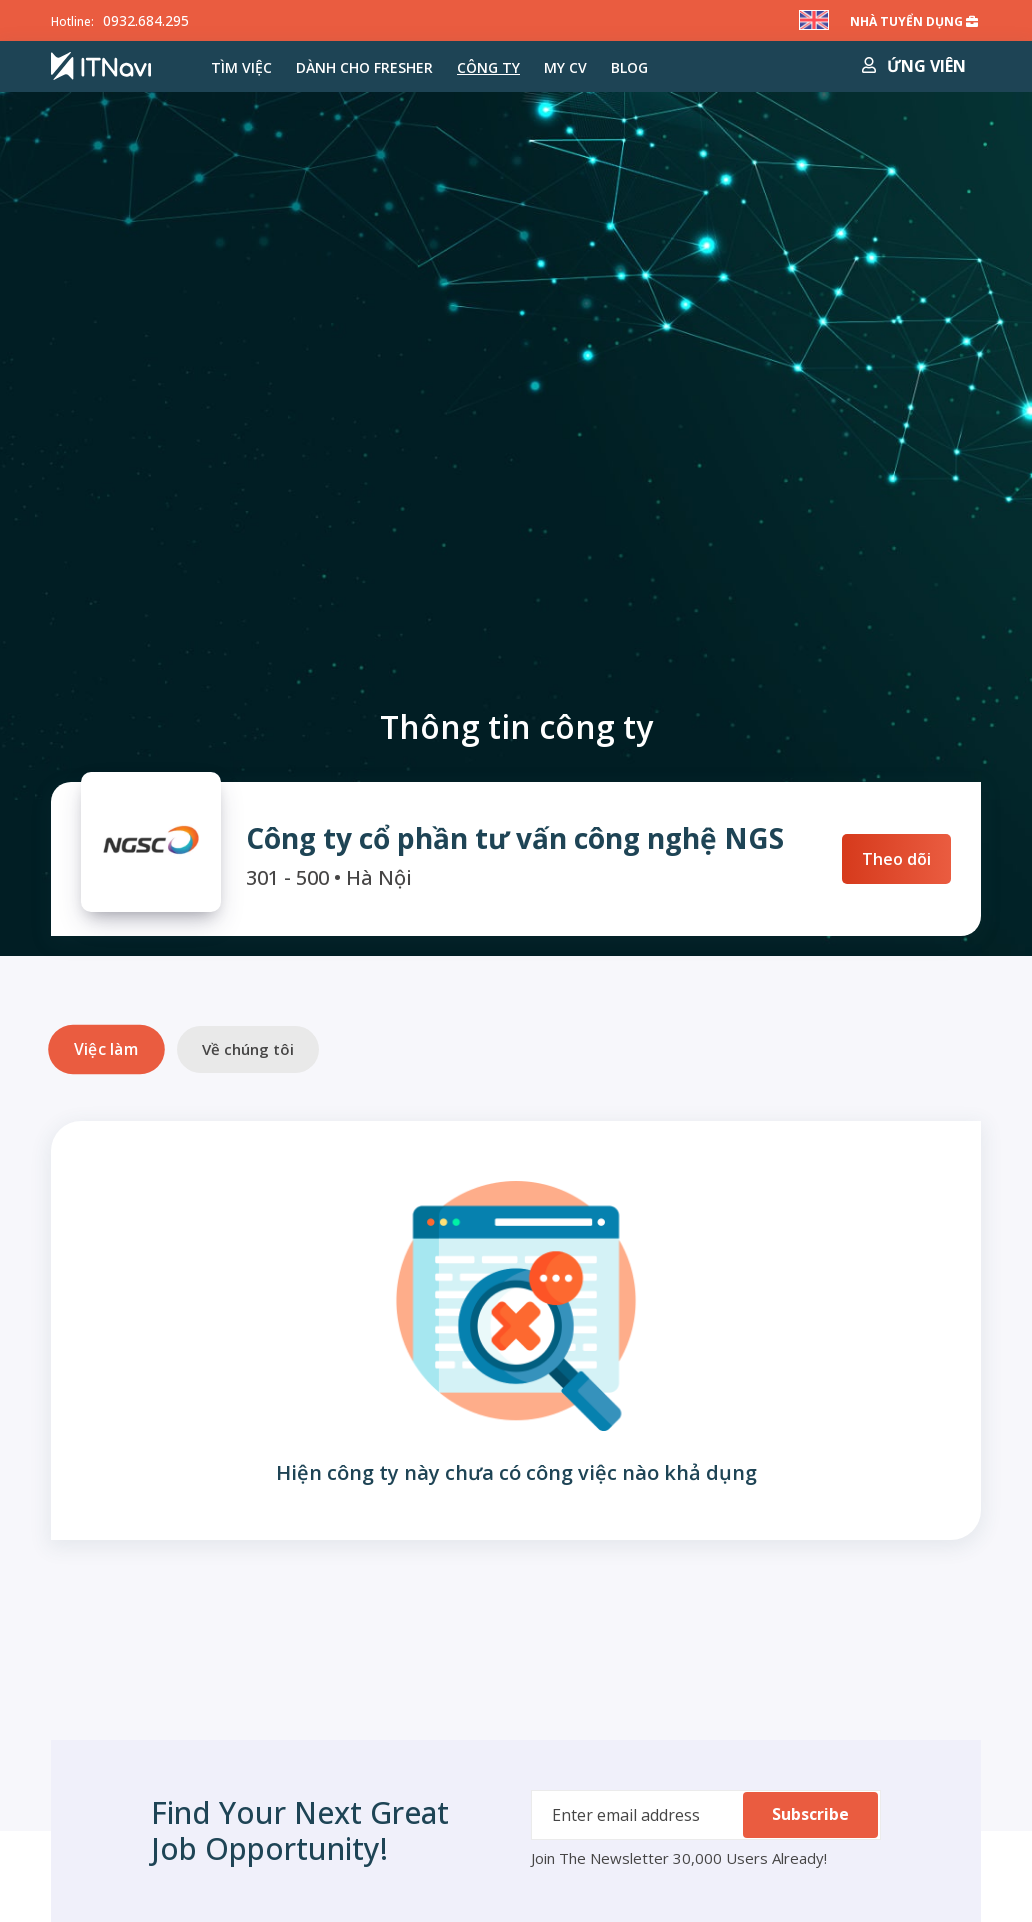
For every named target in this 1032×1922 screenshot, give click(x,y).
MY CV (565, 67)
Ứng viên (914, 66)
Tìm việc (241, 67)
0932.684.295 (146, 20)
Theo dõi (896, 859)
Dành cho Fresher (364, 67)
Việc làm (106, 1049)
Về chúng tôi (248, 1049)
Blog (629, 67)
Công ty (488, 67)
